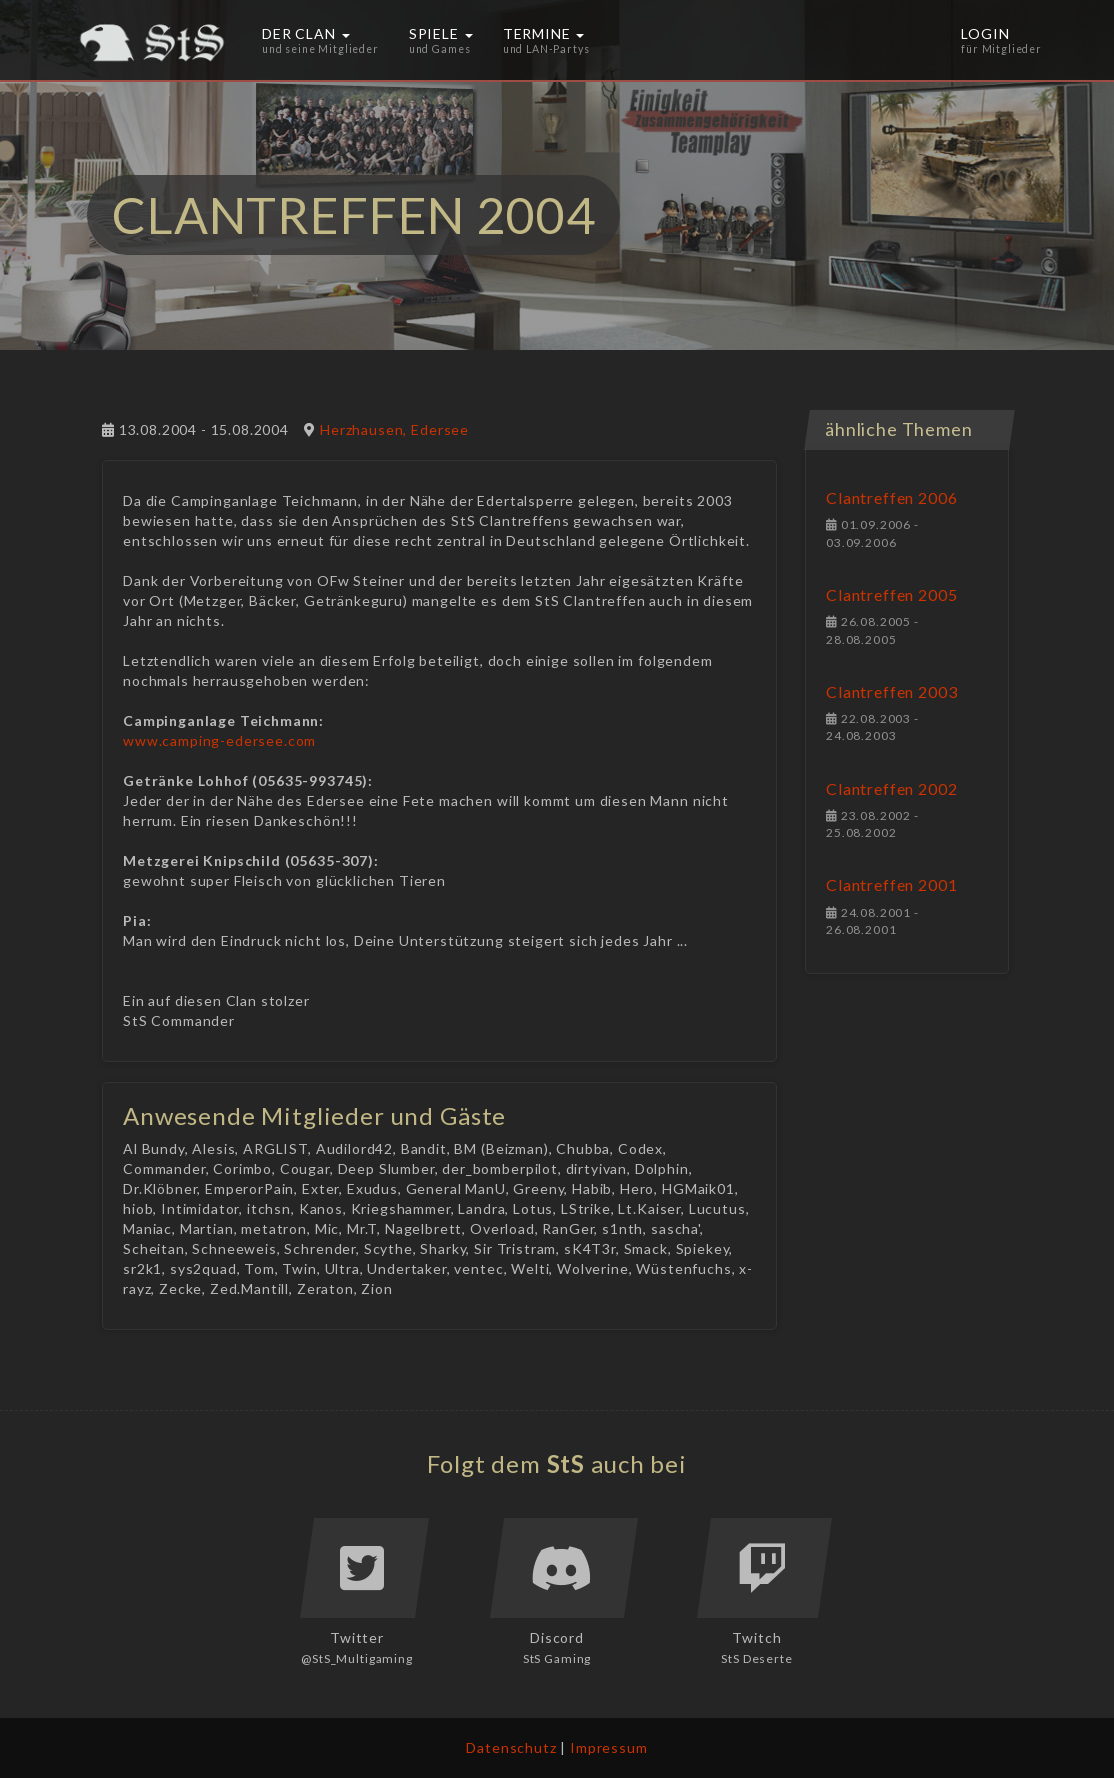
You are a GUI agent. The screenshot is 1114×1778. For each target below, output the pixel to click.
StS (566, 1463)
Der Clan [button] (320, 40)
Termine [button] (546, 40)
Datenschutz (511, 1747)
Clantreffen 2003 (891, 691)
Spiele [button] (441, 40)
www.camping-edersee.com (219, 740)
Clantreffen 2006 (891, 497)
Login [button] (1001, 40)
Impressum (609, 1747)
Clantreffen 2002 (891, 788)
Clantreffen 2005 (891, 594)
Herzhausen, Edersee (394, 429)
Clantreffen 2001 (891, 884)
